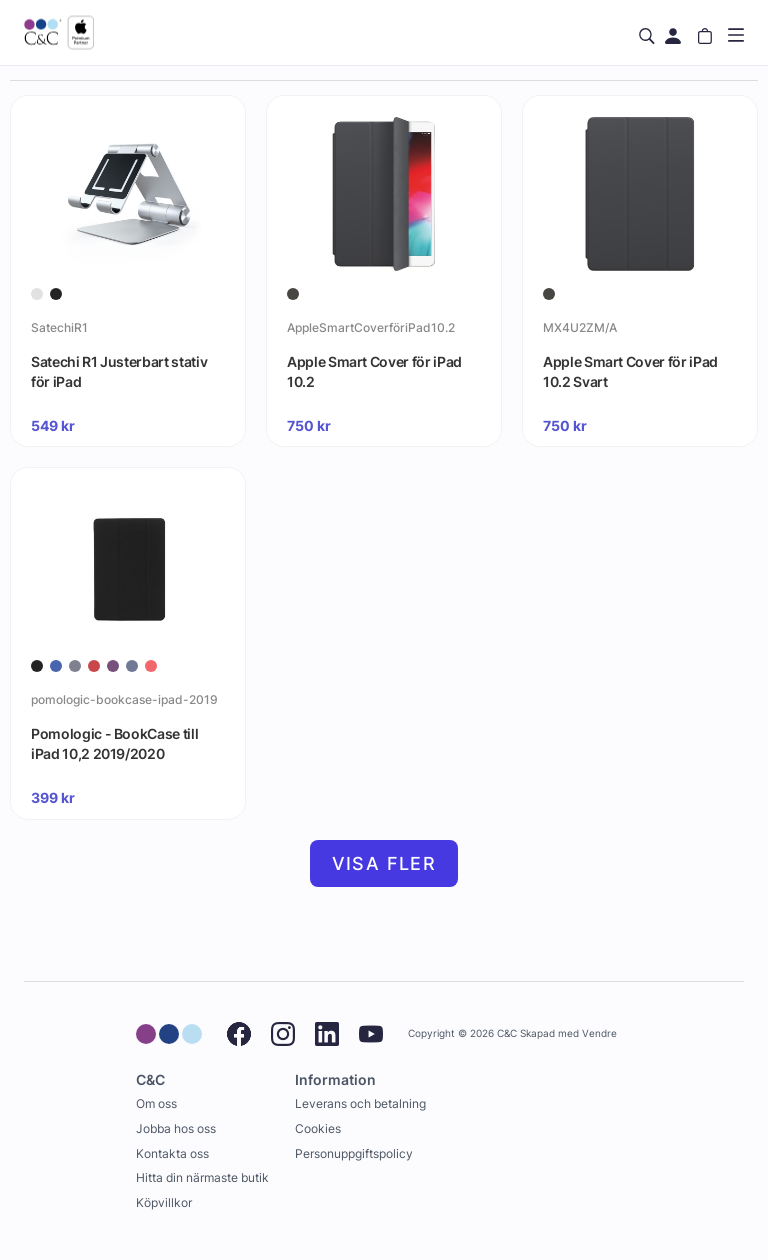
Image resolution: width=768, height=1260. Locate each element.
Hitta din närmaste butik (202, 1177)
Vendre (599, 1033)
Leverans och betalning (360, 1103)
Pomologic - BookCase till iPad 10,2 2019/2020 (114, 743)
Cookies (318, 1128)
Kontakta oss (172, 1153)
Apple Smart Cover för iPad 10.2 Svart (630, 371)
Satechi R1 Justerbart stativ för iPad (119, 371)
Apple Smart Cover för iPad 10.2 (374, 371)
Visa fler (384, 863)
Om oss (156, 1103)
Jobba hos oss (176, 1128)
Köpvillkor (164, 1202)
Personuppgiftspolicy (354, 1153)
